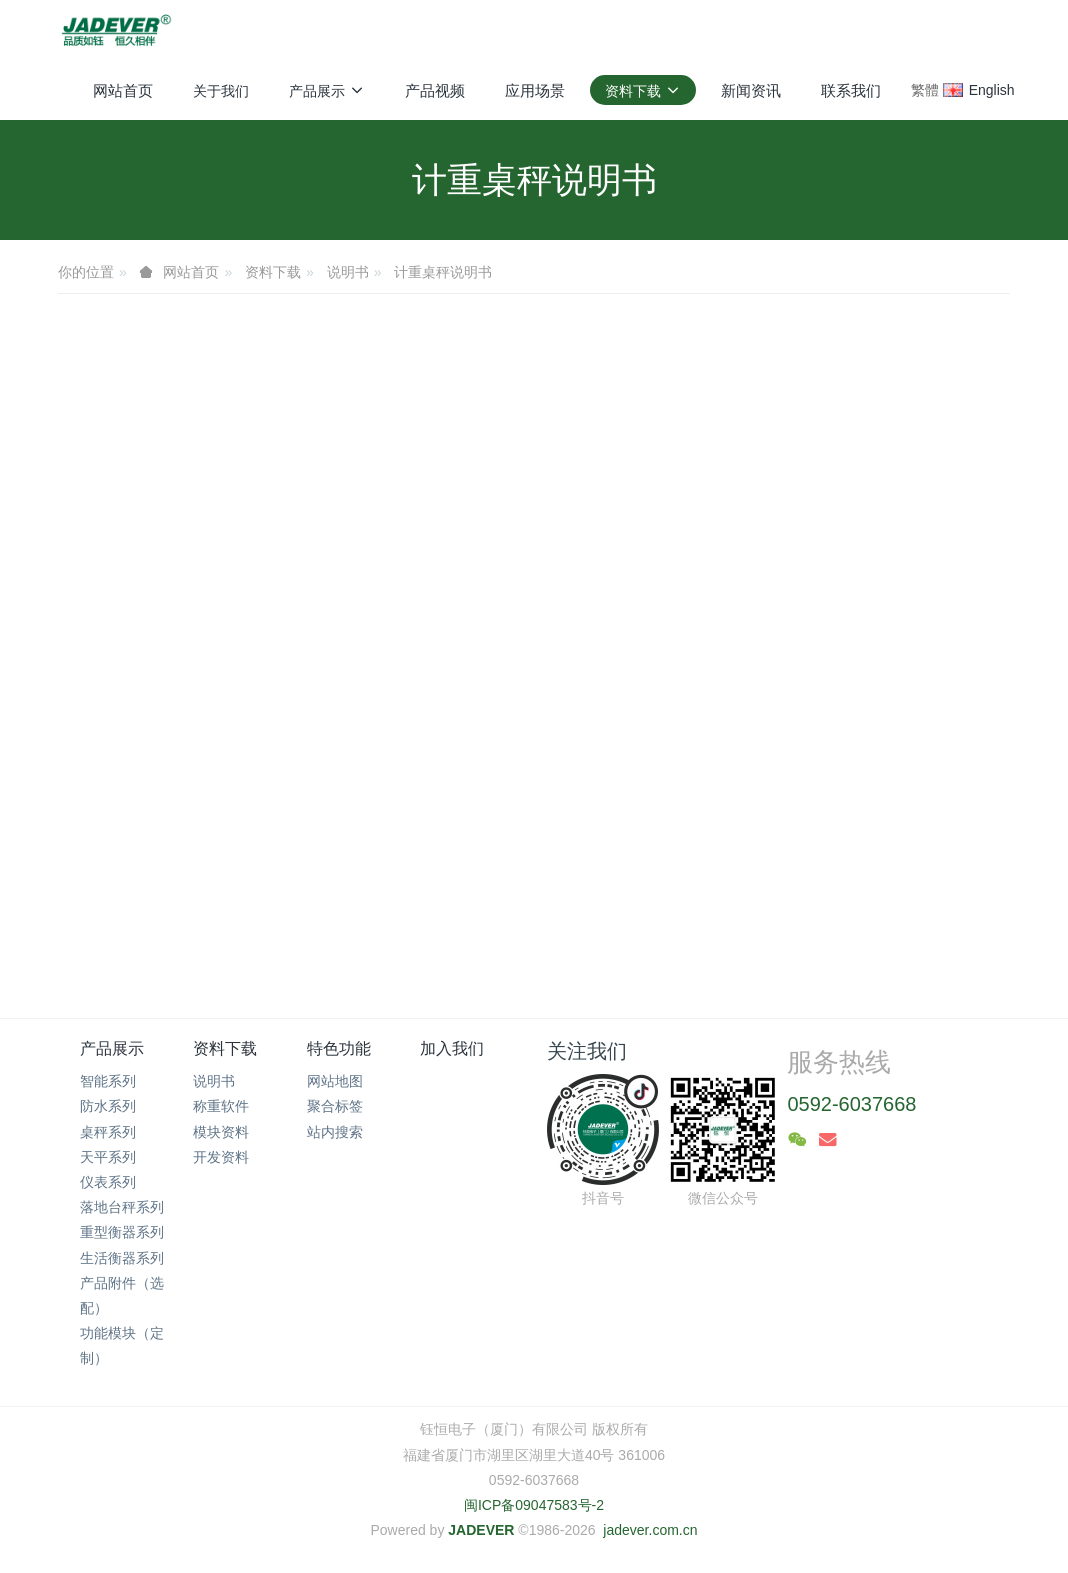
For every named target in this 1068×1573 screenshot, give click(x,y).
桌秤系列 (108, 1132)
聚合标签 (335, 1106)
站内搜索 (335, 1132)
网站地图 (335, 1081)
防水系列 (108, 1106)
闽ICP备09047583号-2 (534, 1505)
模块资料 (221, 1132)
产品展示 (112, 1048)
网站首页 (123, 90)
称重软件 (221, 1106)
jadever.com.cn (650, 1530)
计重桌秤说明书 (443, 272)
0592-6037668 (851, 1104)
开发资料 (221, 1157)
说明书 (348, 272)
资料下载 (273, 272)
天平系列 (108, 1157)
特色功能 (339, 1048)
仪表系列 (108, 1182)
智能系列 (108, 1081)
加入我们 (452, 1048)
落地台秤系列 (122, 1207)
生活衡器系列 (122, 1258)
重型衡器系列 (122, 1232)
